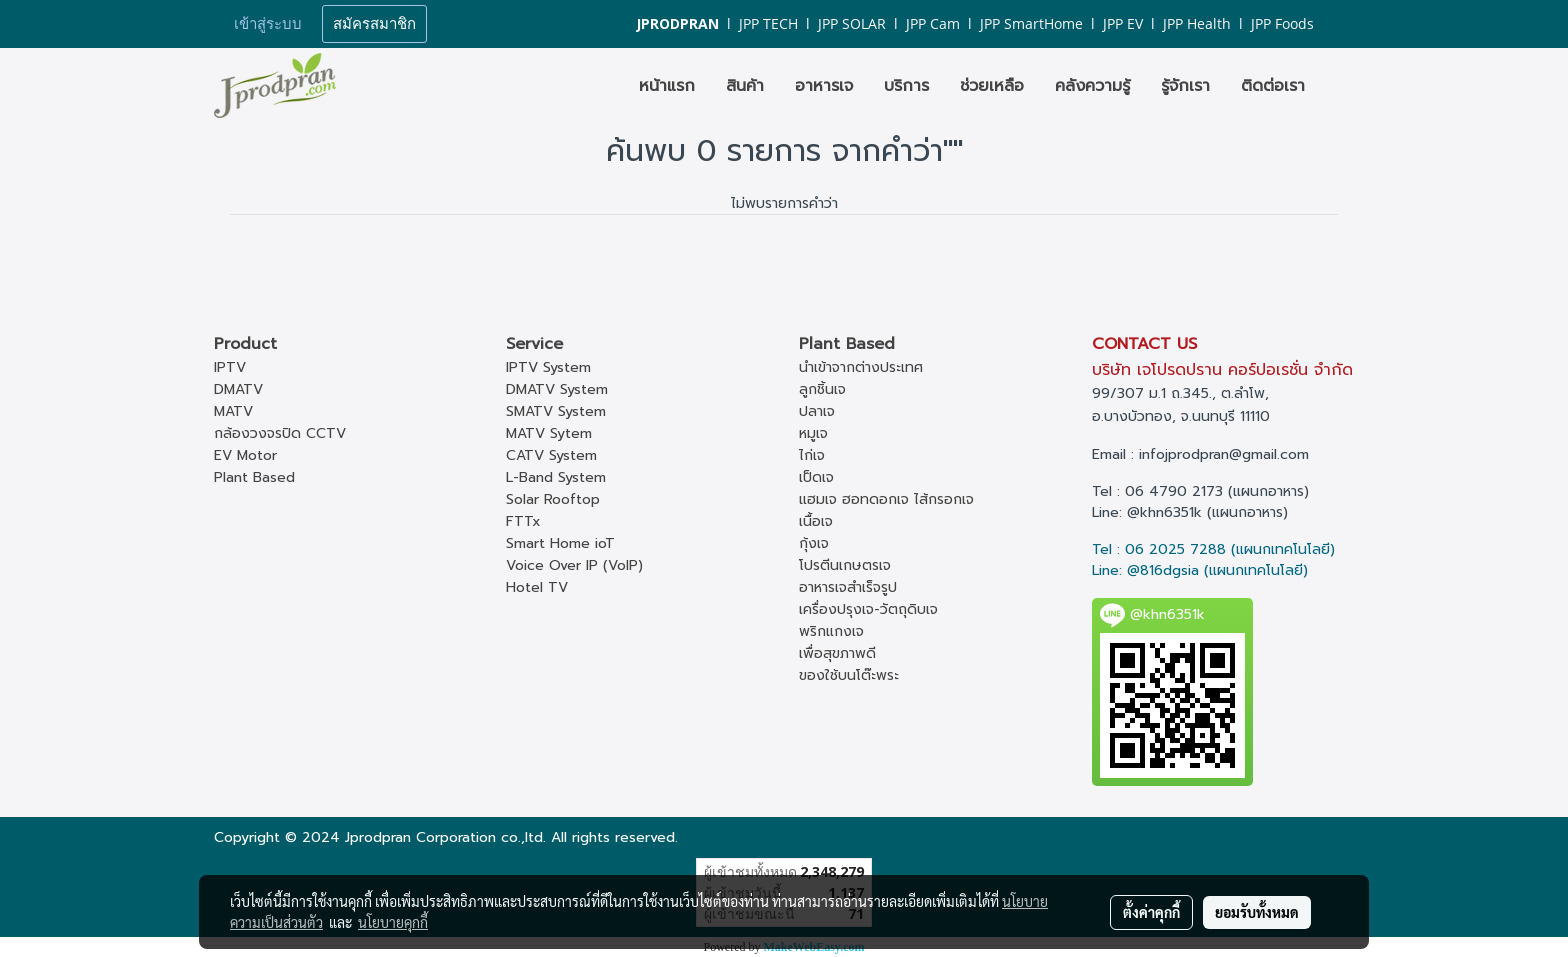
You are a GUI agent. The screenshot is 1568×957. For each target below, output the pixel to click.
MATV (233, 411)
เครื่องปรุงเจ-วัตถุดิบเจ (868, 609)
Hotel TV (537, 587)
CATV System (551, 455)
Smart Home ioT (560, 543)
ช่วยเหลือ (992, 86)
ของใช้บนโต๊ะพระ (849, 675)
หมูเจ (813, 433)
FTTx (523, 521)
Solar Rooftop (553, 499)
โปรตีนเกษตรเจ (845, 565)
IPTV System (548, 367)
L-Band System (556, 477)
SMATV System (556, 411)
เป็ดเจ (816, 477)
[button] (1338, 86)
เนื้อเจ (816, 521)
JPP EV (1123, 23)
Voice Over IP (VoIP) (574, 565)
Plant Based (254, 477)
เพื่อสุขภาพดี (837, 653)
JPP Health (1197, 23)
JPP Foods (1282, 23)
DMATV (238, 389)
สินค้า (745, 86)
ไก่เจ (812, 455)
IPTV (230, 367)
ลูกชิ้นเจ (822, 389)
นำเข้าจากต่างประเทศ (861, 367)
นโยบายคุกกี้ (393, 922)
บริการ (906, 86)
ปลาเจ (817, 411)
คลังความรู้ (1092, 86)
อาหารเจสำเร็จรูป (848, 587)
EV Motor (245, 455)
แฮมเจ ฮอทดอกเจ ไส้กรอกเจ (886, 499)
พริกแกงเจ (831, 631)
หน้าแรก (667, 86)
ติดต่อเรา (1273, 86)
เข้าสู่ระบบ (268, 24)
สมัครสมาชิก (374, 24)
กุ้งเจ (814, 543)
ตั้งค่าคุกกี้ (1151, 912)
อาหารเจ (824, 86)
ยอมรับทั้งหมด (1257, 912)
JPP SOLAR (852, 23)
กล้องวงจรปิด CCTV (280, 433)
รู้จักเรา (1185, 86)
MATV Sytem (549, 433)
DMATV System (557, 389)
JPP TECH (768, 23)
